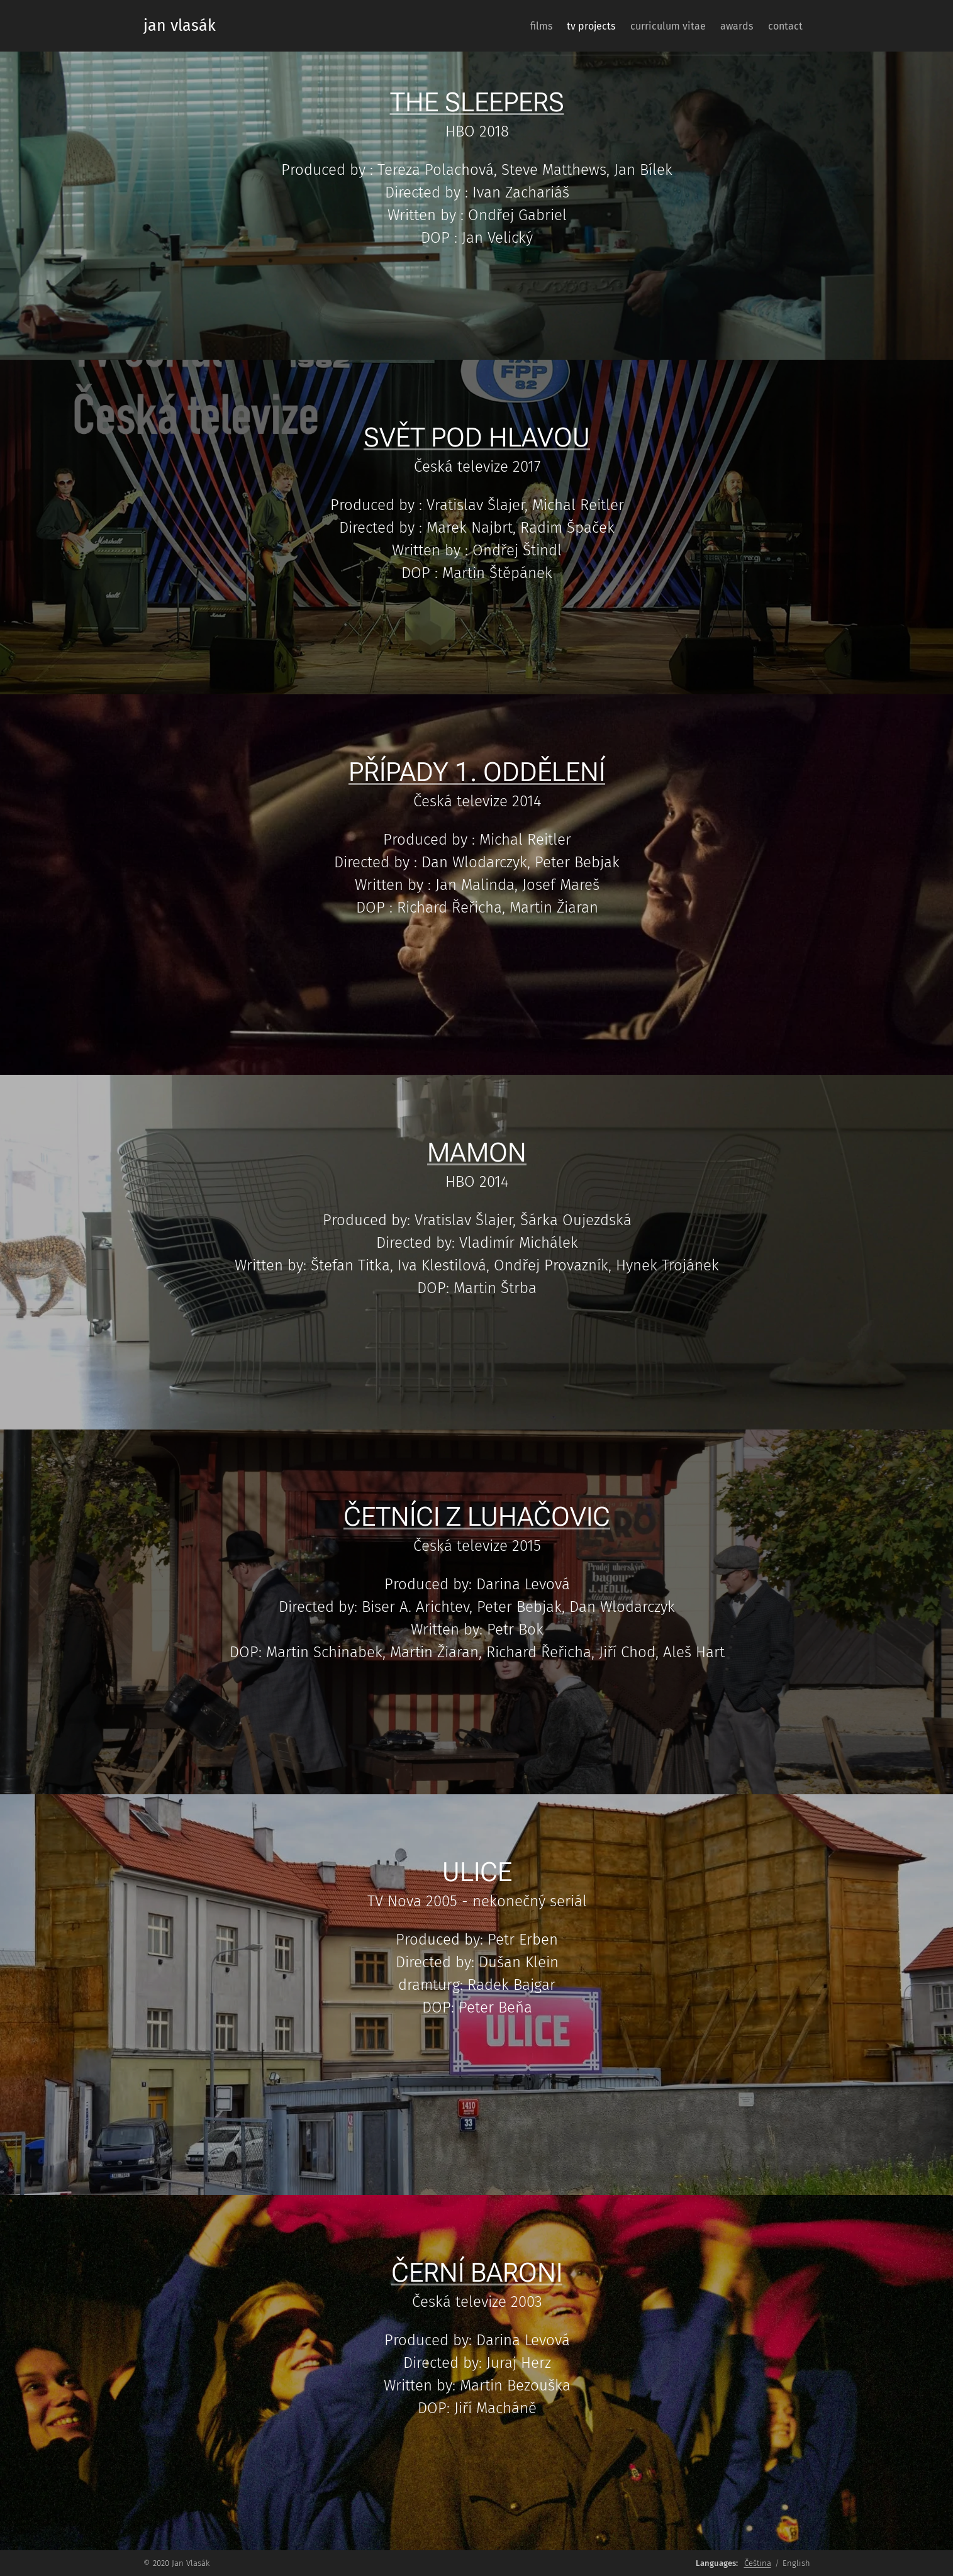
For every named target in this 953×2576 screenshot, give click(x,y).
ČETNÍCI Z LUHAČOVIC (476, 1516)
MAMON (477, 1152)
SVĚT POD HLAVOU (477, 437)
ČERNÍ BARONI (476, 2272)
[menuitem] (506, 26)
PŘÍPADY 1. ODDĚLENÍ (476, 772)
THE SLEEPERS (476, 102)
